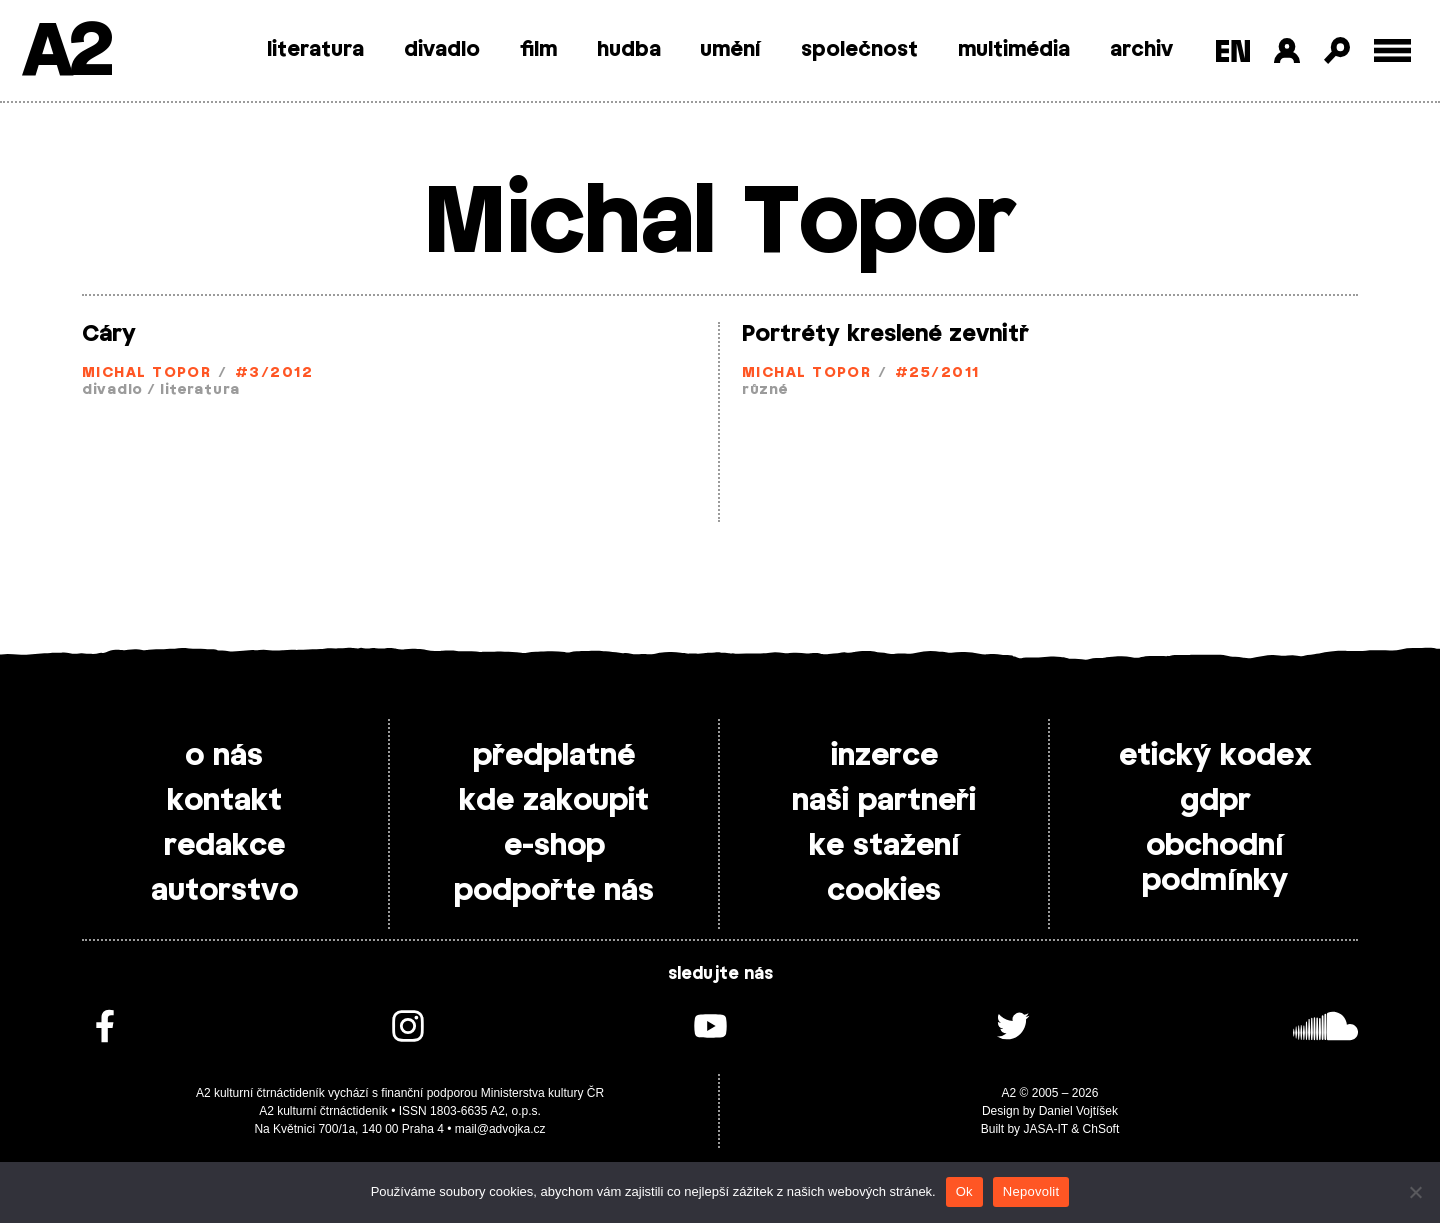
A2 (65, 52)
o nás (224, 756)
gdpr (1215, 801)
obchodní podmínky (1215, 863)
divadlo (442, 50)
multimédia (1014, 50)
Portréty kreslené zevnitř (885, 334)
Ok (964, 1191)
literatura (315, 50)
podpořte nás (554, 891)
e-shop (554, 846)
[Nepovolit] (1415, 1192)
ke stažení (884, 846)
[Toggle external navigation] (1392, 50)
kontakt (224, 801)
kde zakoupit (554, 801)
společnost (859, 50)
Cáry (109, 334)
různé (765, 390)
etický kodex (1215, 756)
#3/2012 (274, 373)
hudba (629, 50)
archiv (1141, 50)
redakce (224, 846)
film (538, 50)
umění (730, 50)
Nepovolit (1031, 1191)
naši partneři (884, 801)
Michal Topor (146, 373)
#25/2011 (937, 373)
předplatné (554, 756)
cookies (884, 891)
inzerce (884, 756)
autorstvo (224, 891)
